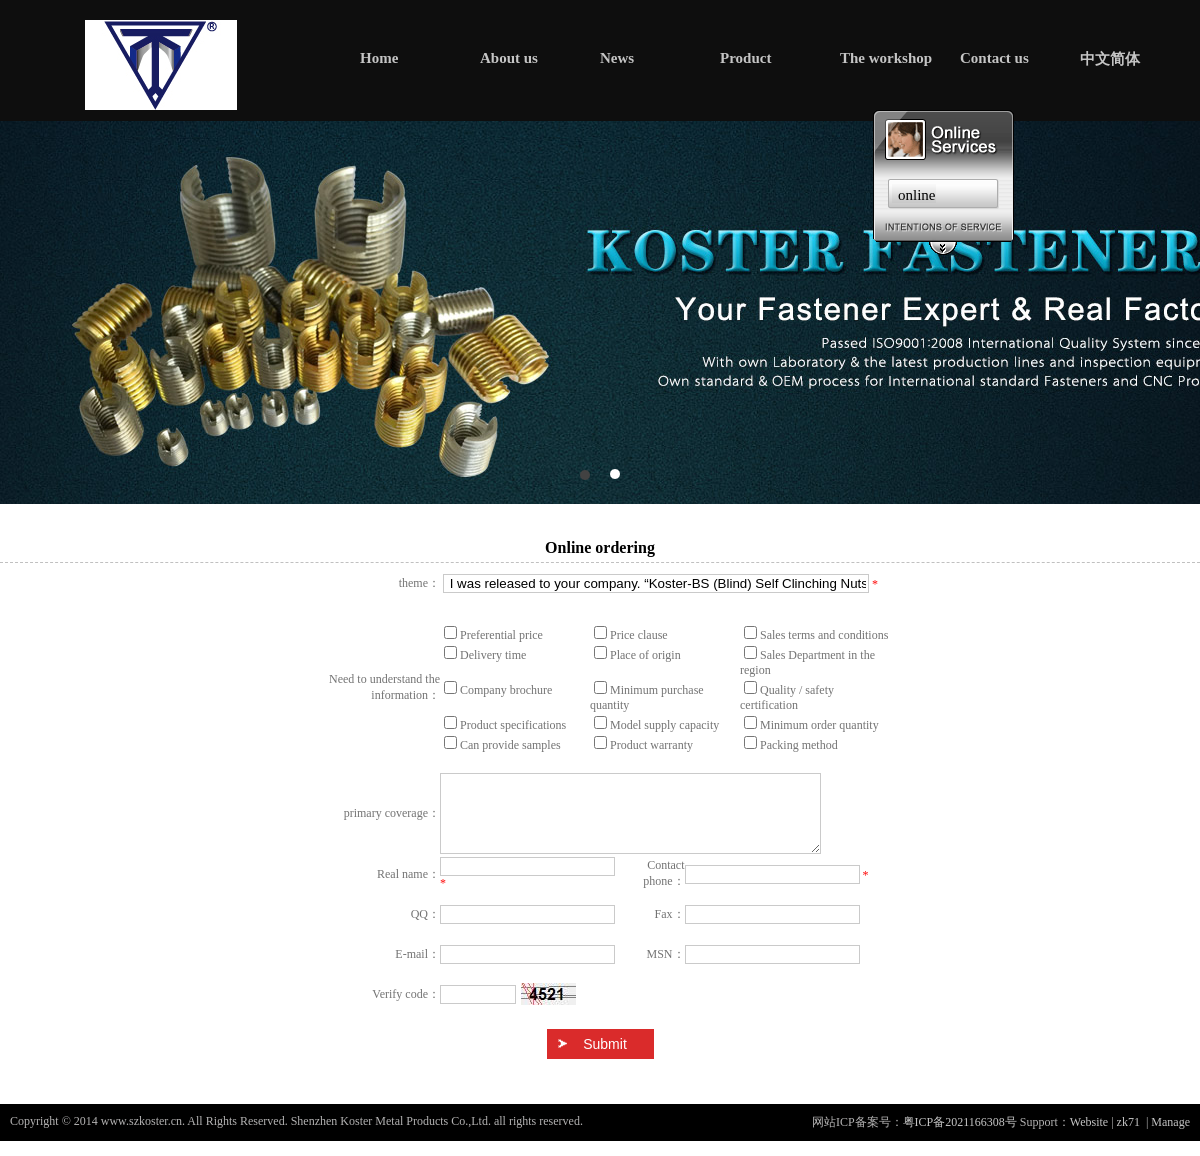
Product (745, 58)
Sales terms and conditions (824, 635)
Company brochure (506, 690)
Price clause (639, 635)
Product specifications (513, 725)
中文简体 (1110, 59)
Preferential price (501, 635)
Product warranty (651, 745)
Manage (1170, 1137)
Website (1089, 1137)
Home (379, 58)
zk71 (1128, 1137)
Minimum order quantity (819, 725)
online (917, 195)
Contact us (994, 58)
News (617, 58)
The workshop (886, 58)
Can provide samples (510, 745)
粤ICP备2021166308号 (960, 1137)
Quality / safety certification (787, 697)
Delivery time (493, 655)
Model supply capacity (664, 725)
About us (509, 58)
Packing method (799, 745)
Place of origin (645, 655)
